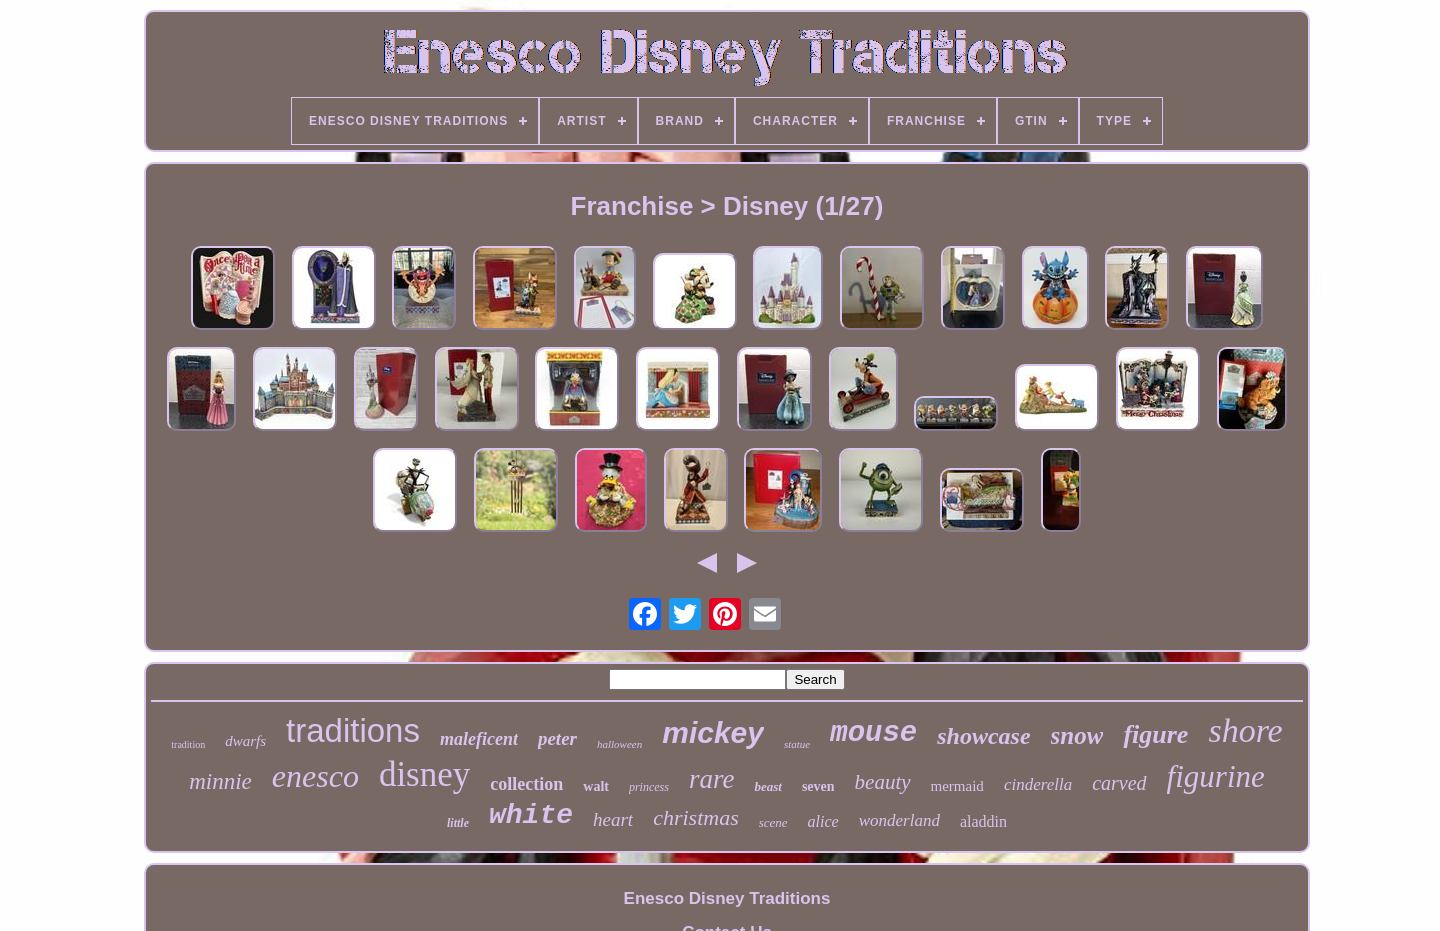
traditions (353, 730)
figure (1155, 734)
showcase (983, 736)
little (458, 823)
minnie (220, 781)
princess (649, 787)
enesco (315, 776)
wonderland (899, 820)
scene (773, 822)
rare (712, 779)
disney (424, 774)
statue (797, 744)
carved (1119, 783)
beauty (883, 782)
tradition (188, 744)
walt (596, 786)
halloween (619, 744)
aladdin (983, 821)
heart (613, 819)
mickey (713, 732)
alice (823, 821)
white (531, 815)
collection (526, 784)
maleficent (479, 739)
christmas (696, 817)
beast (767, 786)
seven (818, 786)
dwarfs (245, 741)
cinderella (1038, 784)
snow (1077, 735)
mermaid (957, 786)
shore (1245, 730)
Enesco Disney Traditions (727, 898)
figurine (1216, 776)
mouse (873, 733)
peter (557, 738)
